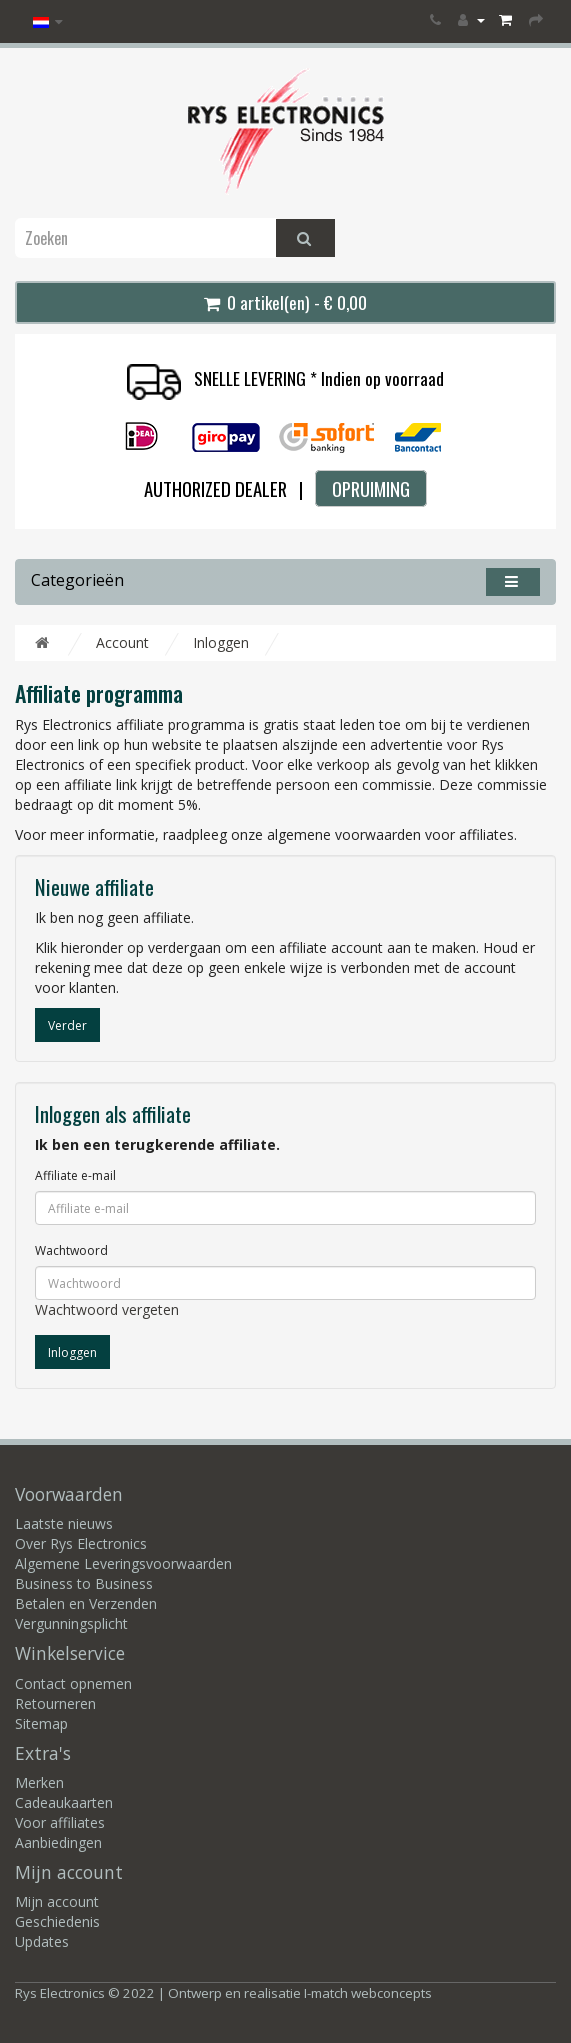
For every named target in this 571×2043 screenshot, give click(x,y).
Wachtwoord (71, 1250)
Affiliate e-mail (75, 1175)
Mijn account (57, 1901)
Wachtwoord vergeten (107, 1309)
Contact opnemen (73, 1683)
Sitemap (41, 1723)
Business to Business (84, 1583)
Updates (42, 1941)
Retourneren (55, 1703)
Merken (39, 1782)
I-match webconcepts (368, 1993)
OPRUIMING (371, 488)
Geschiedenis (57, 1921)
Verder (67, 1025)
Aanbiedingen (58, 1842)
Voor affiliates (60, 1822)
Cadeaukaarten (64, 1802)
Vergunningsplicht (71, 1623)
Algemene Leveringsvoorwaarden (123, 1563)
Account (122, 642)
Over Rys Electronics (81, 1543)
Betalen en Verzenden (86, 1603)
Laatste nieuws (64, 1523)
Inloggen (221, 642)
